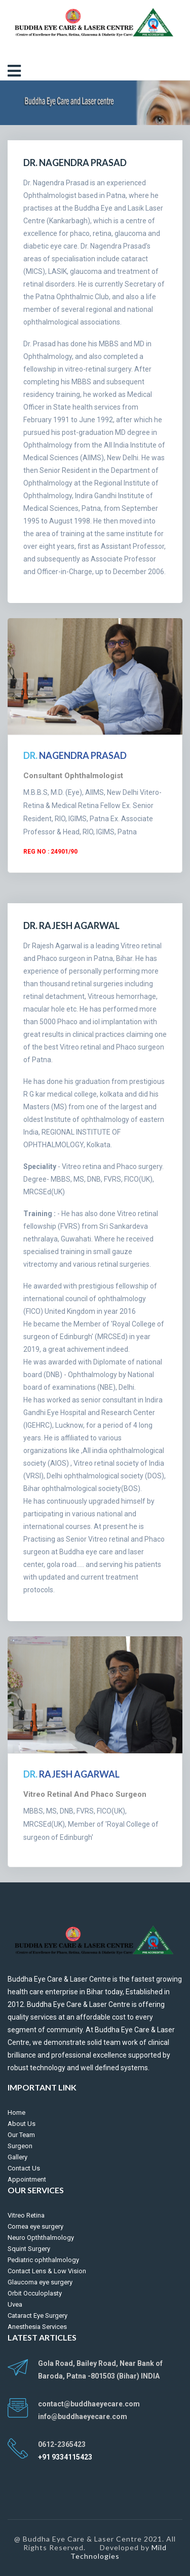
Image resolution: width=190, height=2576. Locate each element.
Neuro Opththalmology (41, 2237)
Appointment (27, 2179)
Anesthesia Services (37, 2326)
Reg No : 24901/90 (50, 851)
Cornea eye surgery (35, 2226)
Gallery (17, 2157)
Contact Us (24, 2168)
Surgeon (20, 2146)
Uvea (15, 2304)
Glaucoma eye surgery (40, 2282)
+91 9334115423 (65, 2457)
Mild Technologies (118, 2551)
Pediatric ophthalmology (43, 2260)
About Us (21, 2123)
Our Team (21, 2135)
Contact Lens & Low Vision (47, 2271)
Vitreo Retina (26, 2215)
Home (16, 2112)
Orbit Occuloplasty (35, 2293)
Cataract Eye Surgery (37, 2315)
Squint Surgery (29, 2248)
